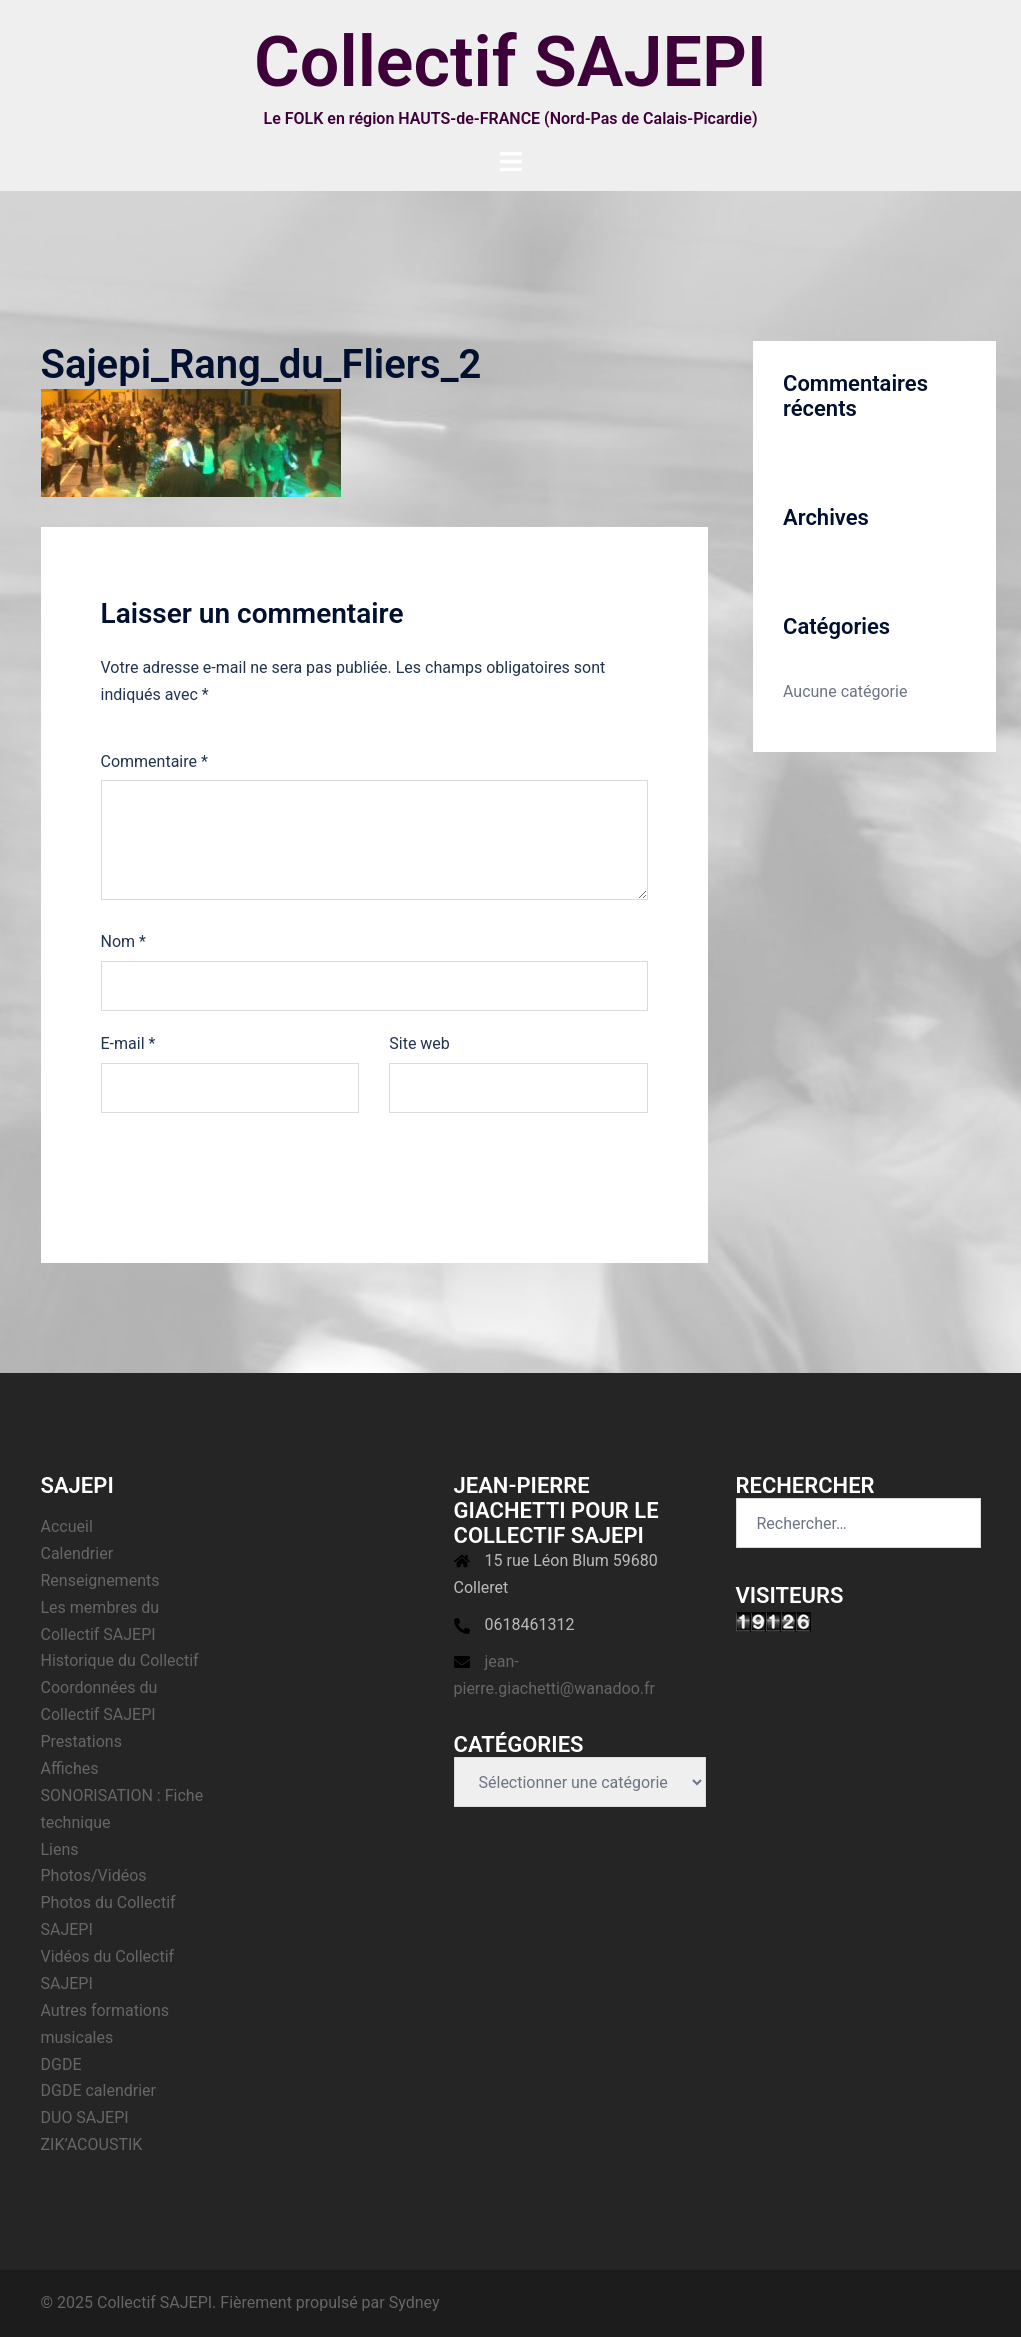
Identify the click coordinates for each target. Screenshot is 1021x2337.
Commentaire (154, 761)
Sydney (414, 2302)
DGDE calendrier (99, 2090)
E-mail (128, 1043)
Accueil (67, 1526)
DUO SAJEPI (85, 2117)
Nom (123, 941)
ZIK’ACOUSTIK (92, 2144)
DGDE (61, 2064)
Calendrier (77, 1553)
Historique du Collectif (120, 1660)
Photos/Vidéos (94, 1875)
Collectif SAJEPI (510, 62)
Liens (60, 1849)
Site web (419, 1043)
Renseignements (100, 1580)
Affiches (70, 1768)
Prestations (81, 1741)
